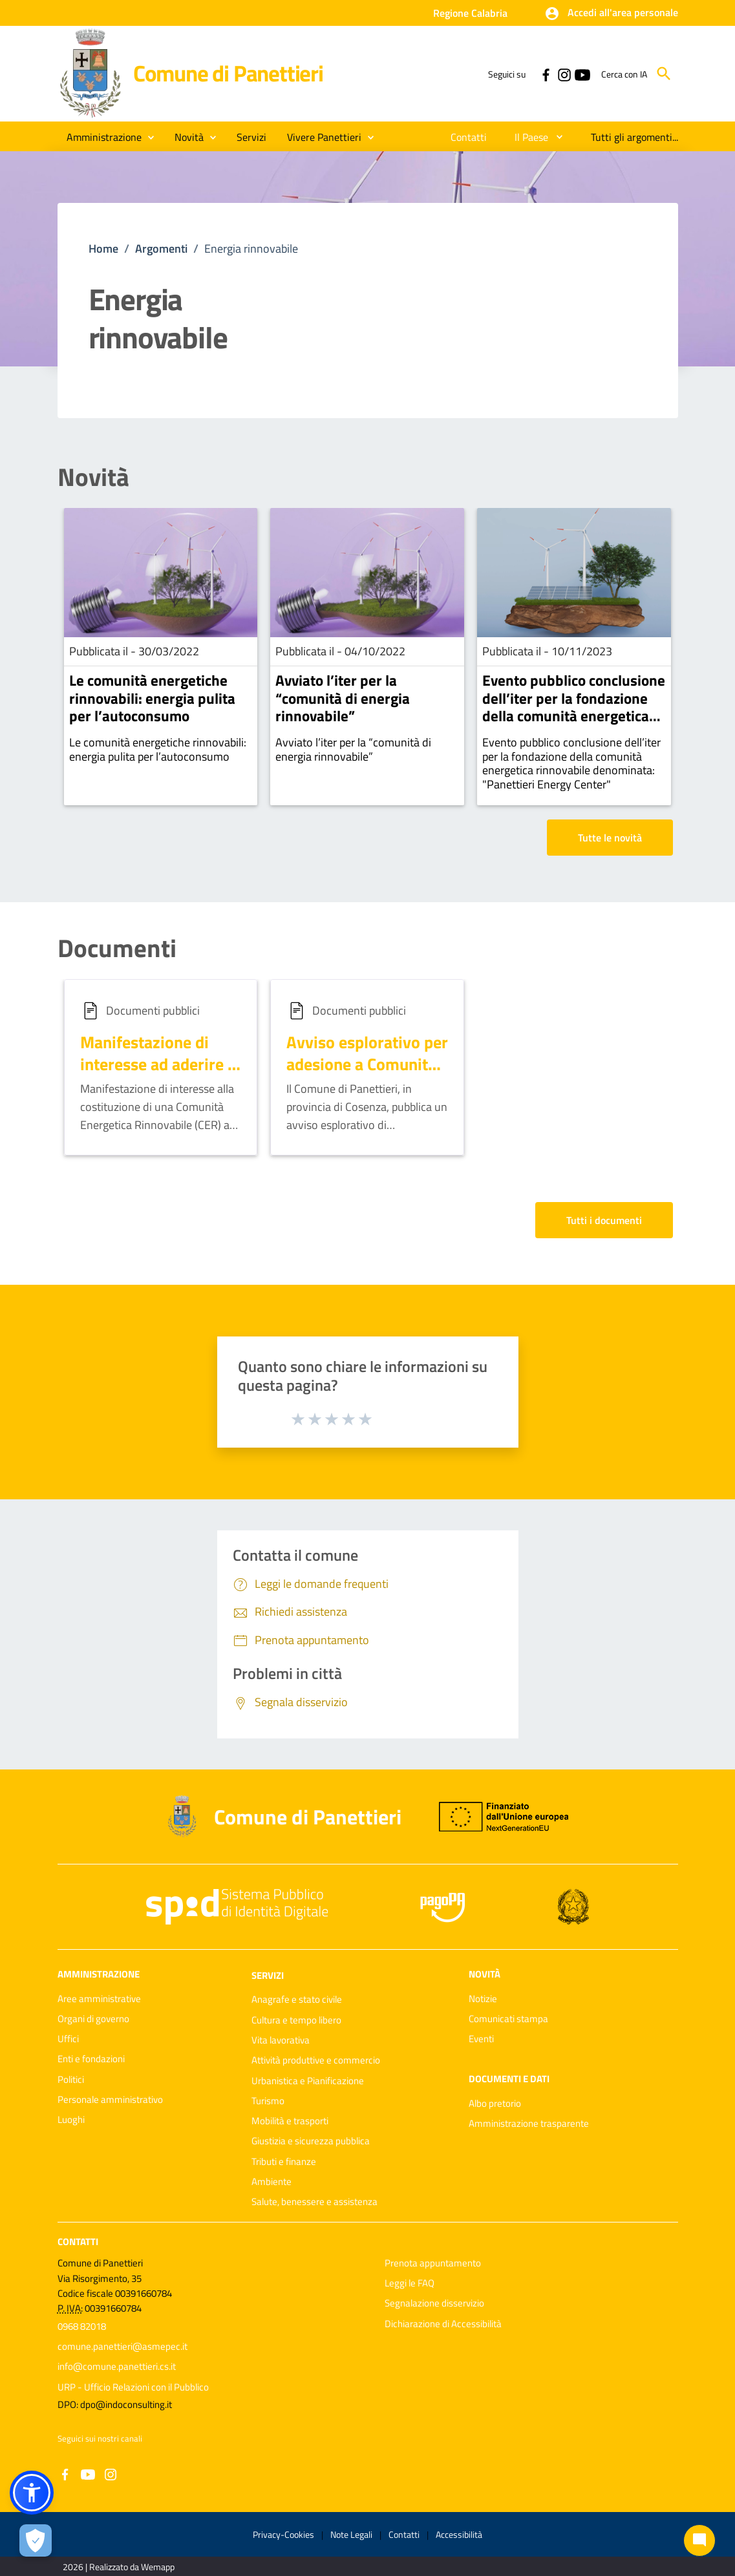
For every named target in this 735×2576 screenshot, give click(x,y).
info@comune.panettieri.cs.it (117, 2366)
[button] (611, 13)
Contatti (78, 2240)
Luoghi (71, 2119)
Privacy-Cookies (283, 2534)
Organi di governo (93, 2018)
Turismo (267, 2100)
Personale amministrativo (110, 2099)
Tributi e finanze (283, 2161)
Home (103, 248)
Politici (71, 2079)
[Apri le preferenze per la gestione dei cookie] (35, 2540)
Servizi (267, 1974)
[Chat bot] (699, 2540)
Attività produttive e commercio (315, 2060)
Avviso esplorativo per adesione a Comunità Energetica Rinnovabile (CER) (367, 1074)
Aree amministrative (99, 1998)
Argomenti (161, 248)
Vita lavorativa (280, 2039)
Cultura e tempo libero (296, 2019)
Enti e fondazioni (91, 2058)
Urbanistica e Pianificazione (307, 2080)
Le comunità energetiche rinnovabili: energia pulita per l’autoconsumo (152, 698)
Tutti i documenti (604, 1220)
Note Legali (351, 2534)
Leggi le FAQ (409, 2282)
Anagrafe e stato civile (296, 1999)
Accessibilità (459, 2534)
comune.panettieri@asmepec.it (122, 2346)
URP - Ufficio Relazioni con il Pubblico (133, 2387)
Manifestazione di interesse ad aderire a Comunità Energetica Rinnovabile (158, 1074)
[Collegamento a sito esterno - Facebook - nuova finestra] (545, 73)
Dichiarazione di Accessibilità (443, 2323)
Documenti (117, 948)
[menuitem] (469, 137)
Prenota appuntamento (433, 2262)
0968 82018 (82, 2326)
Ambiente (271, 2181)
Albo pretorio (495, 2103)
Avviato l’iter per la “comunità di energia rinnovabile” (342, 698)
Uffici (68, 2038)
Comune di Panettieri (228, 73)
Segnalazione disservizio (434, 2303)
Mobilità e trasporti (289, 2120)
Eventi (481, 2038)
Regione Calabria (470, 13)
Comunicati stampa (508, 2018)
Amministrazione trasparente (529, 2123)
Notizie (483, 1998)
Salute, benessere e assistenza (314, 2201)
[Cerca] (664, 73)
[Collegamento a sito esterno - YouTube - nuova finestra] (582, 73)
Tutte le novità (610, 837)
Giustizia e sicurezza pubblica (310, 2140)
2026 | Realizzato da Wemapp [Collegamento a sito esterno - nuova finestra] (119, 2566)
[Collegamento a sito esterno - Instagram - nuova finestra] (563, 73)
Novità (93, 477)
